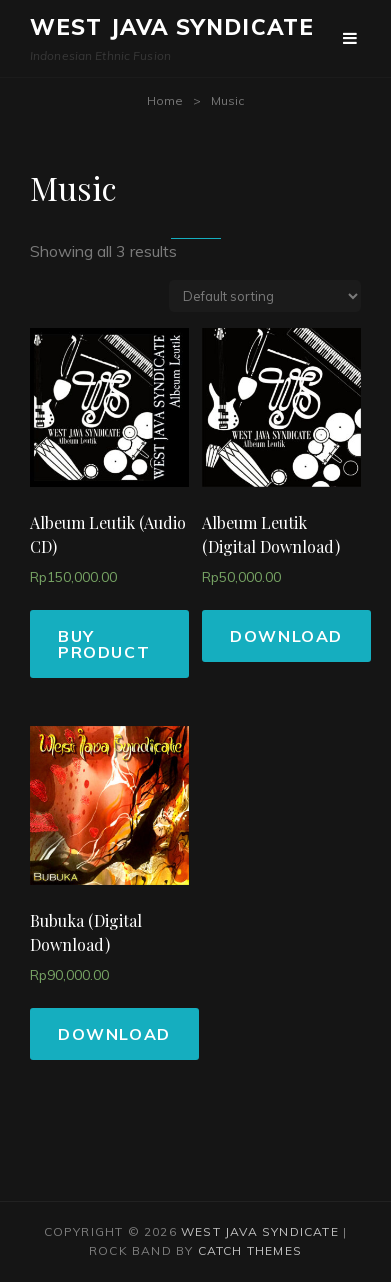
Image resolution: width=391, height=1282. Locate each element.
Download (286, 636)
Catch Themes (250, 1250)
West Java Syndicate (172, 27)
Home (165, 100)
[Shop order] (265, 296)
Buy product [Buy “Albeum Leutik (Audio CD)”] (104, 644)
